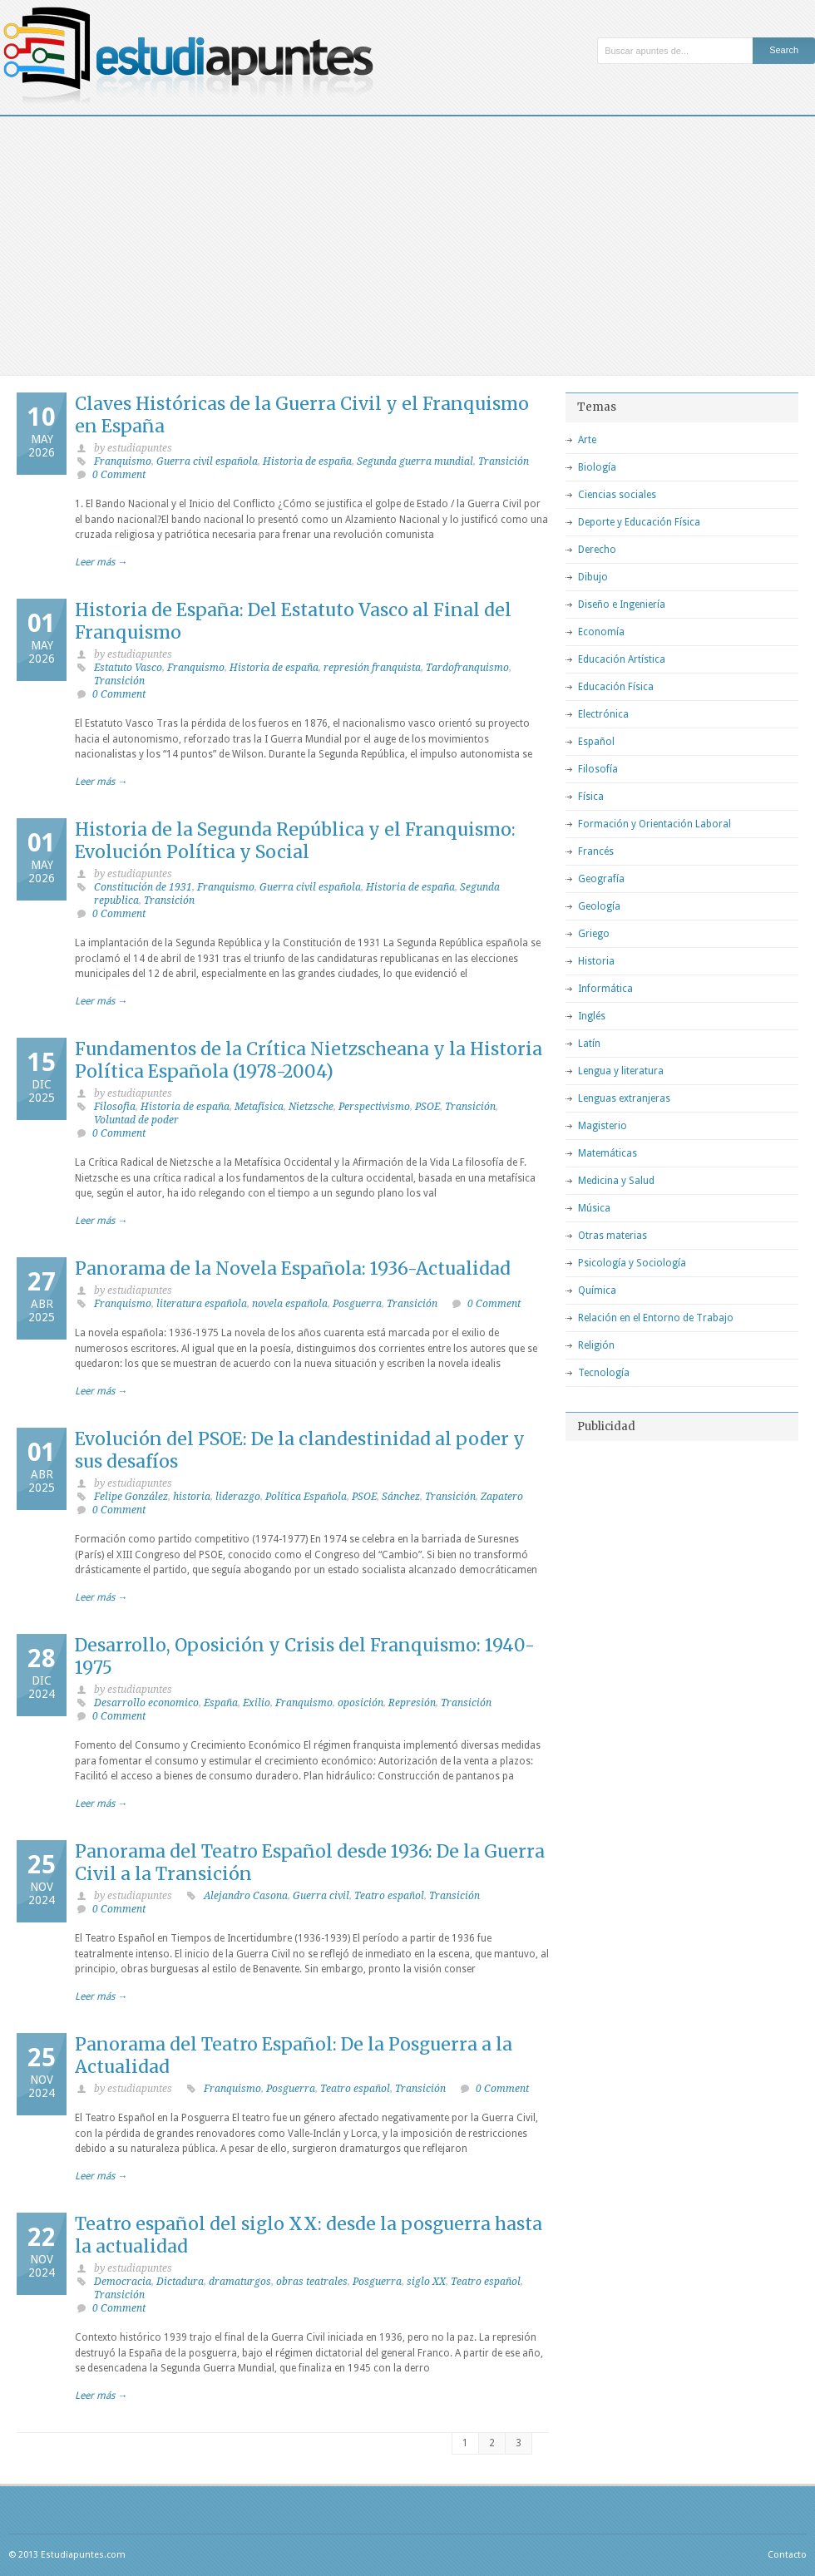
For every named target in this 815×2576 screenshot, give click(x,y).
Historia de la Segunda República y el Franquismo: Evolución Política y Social (295, 840)
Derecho (597, 549)
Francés (596, 851)
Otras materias (612, 1235)
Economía (601, 632)
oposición (360, 1703)
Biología (597, 467)
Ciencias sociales (617, 495)
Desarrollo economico (146, 1703)
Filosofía (598, 769)
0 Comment (119, 475)
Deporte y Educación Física (639, 522)
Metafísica (259, 1107)
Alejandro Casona (246, 1896)
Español (596, 742)
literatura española (201, 1304)
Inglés (591, 1016)
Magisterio (602, 1126)
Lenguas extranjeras (624, 1098)
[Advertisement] (407, 241)
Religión (596, 1345)
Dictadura (180, 2281)
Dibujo (593, 577)
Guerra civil (321, 1896)
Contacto (787, 2554)
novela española (290, 1304)
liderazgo (237, 1497)
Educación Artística (621, 659)
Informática (605, 988)
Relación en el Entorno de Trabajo (656, 1318)
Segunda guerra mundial (415, 461)
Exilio (256, 1703)
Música (594, 1208)
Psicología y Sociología (632, 1263)
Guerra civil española (207, 461)
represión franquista (372, 668)
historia (191, 1497)
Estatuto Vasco (128, 668)
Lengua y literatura (621, 1071)
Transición (503, 461)
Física (591, 796)
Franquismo (122, 461)
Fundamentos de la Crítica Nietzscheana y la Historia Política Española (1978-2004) (308, 1060)
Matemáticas (607, 1153)
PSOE (427, 1107)
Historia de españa (307, 461)
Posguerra (357, 1304)
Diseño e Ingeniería (621, 604)
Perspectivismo (374, 1107)
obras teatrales (312, 2281)
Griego (594, 934)
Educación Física (616, 687)
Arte (587, 440)
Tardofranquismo (467, 668)
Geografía (601, 879)
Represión (412, 1703)
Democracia (122, 2281)
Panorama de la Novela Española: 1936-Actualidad (293, 1268)
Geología (599, 906)
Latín (589, 1043)
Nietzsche (311, 1107)
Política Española (306, 1497)
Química (597, 1290)
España (221, 1703)
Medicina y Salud (616, 1181)
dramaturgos (240, 2281)
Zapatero (502, 1497)
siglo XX (426, 2281)
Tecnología (604, 1373)
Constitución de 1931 (143, 887)
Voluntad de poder (136, 1120)
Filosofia (115, 1107)
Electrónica (603, 714)
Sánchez (401, 1497)
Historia (596, 961)
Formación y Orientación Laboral (654, 824)
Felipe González (131, 1497)
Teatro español (389, 1896)
